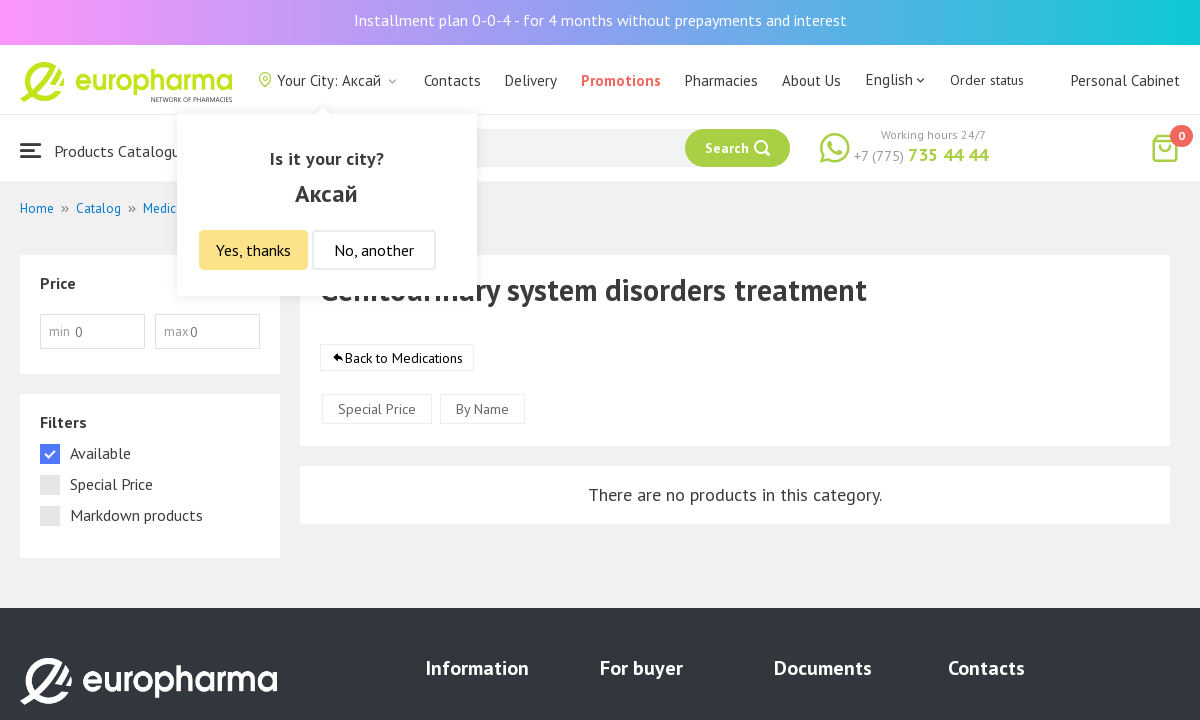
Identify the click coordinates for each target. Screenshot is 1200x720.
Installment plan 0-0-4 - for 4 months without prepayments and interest (600, 20)
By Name (482, 410)
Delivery (531, 80)
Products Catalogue (104, 150)
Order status (987, 80)
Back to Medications (404, 359)
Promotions (621, 80)
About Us (811, 80)
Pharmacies (721, 80)
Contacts (452, 80)
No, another (374, 250)
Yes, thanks (253, 250)
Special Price (377, 410)
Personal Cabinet (1125, 80)
